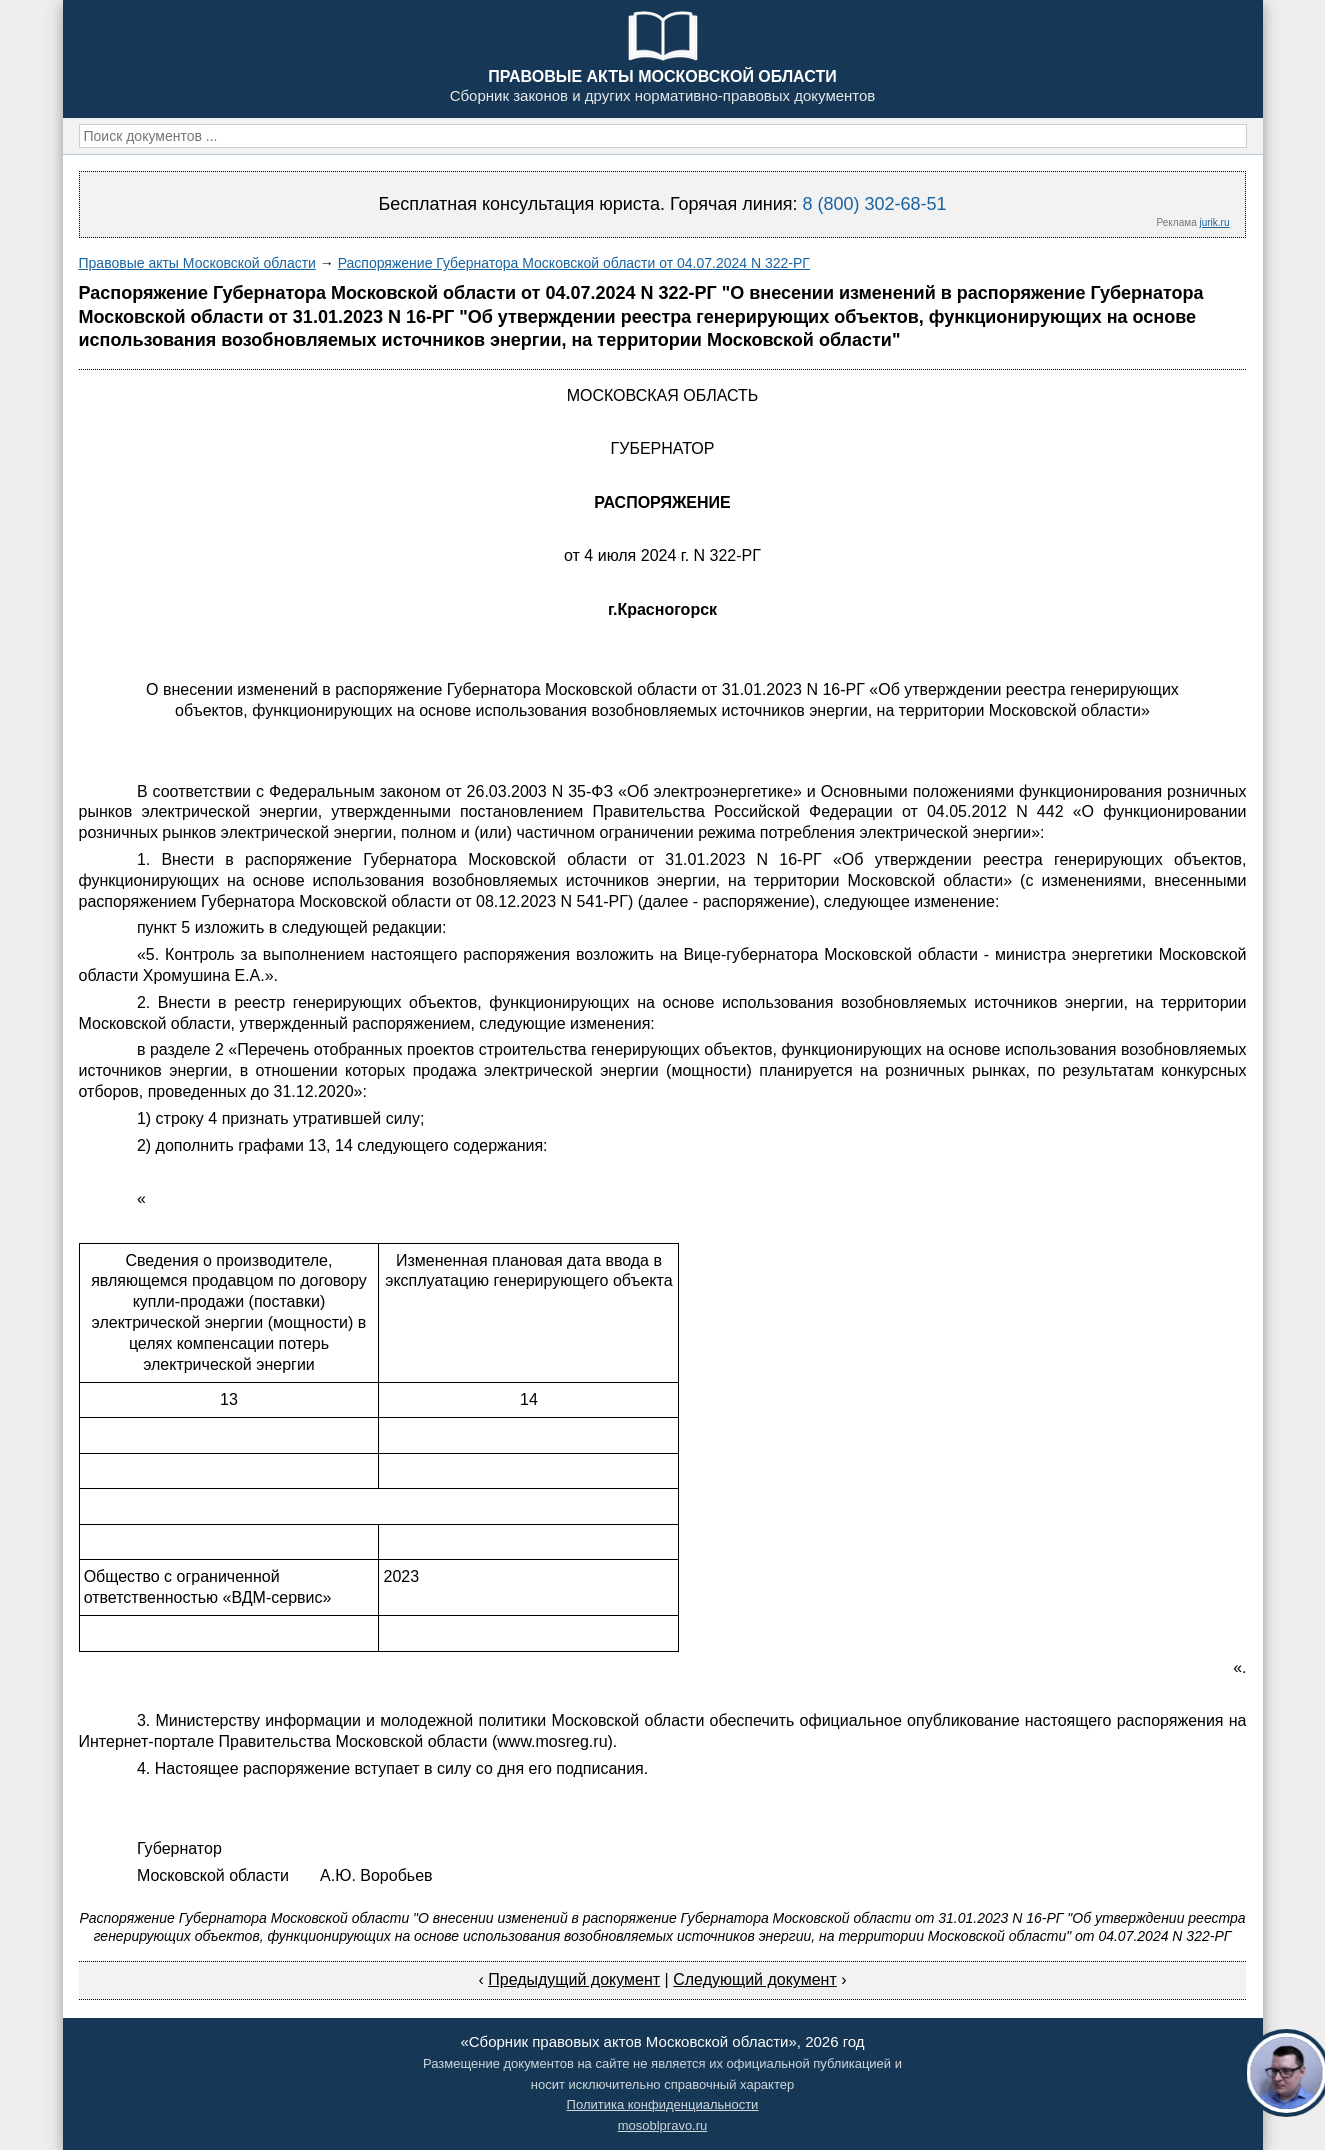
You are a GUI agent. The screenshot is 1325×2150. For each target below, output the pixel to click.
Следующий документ (755, 1979)
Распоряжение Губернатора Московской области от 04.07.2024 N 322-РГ (574, 263)
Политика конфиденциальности (663, 2104)
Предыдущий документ (574, 1979)
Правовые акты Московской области (197, 263)
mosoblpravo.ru (663, 2125)
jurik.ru (1214, 222)
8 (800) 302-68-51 (874, 204)
